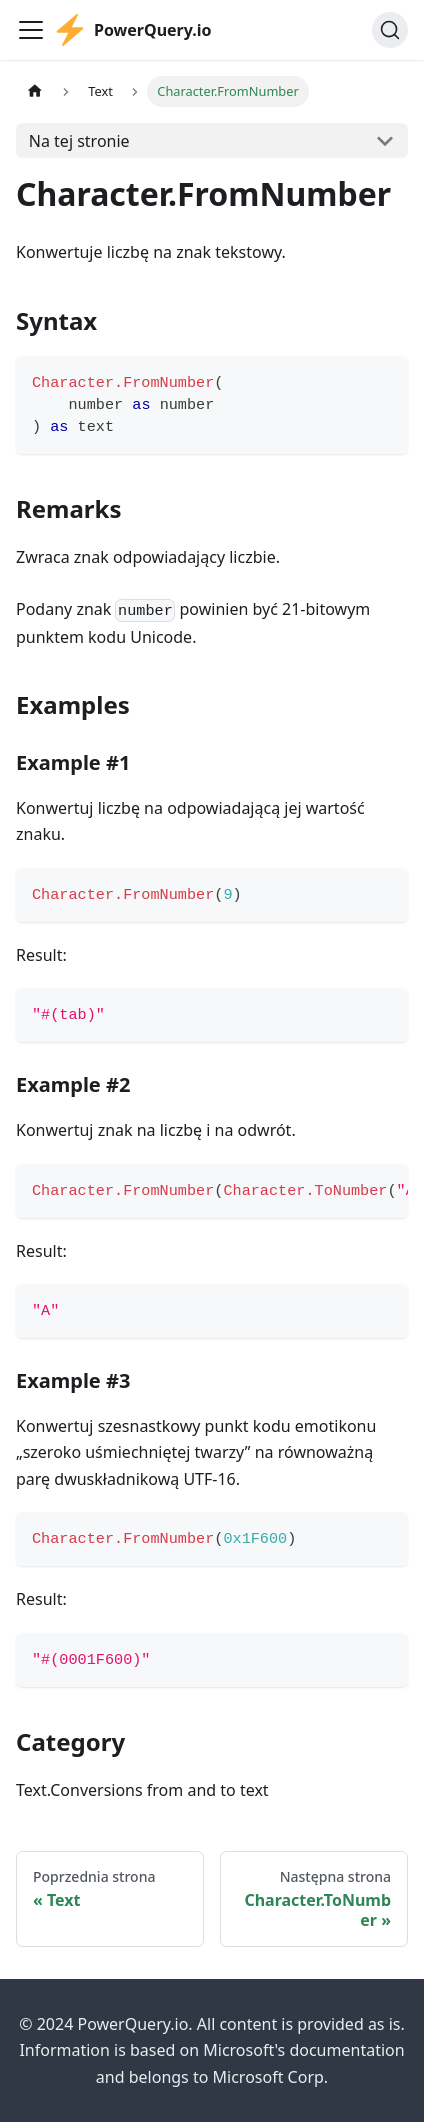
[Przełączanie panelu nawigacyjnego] (31, 30)
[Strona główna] (35, 91)
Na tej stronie (79, 141)
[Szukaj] (390, 30)
